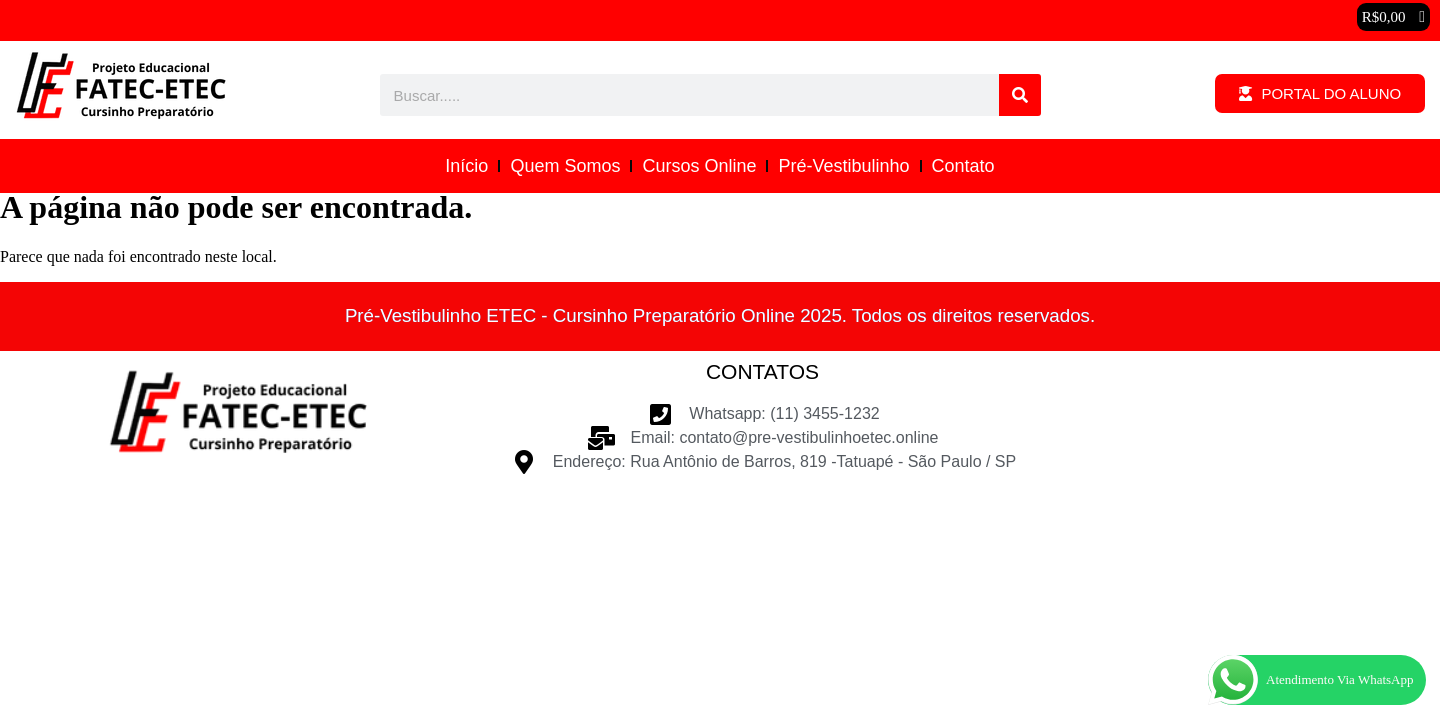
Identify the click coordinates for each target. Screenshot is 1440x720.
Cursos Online (699, 166)
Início (466, 166)
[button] (1393, 17)
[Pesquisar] (1020, 95)
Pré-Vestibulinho (843, 166)
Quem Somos (565, 166)
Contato (963, 166)
